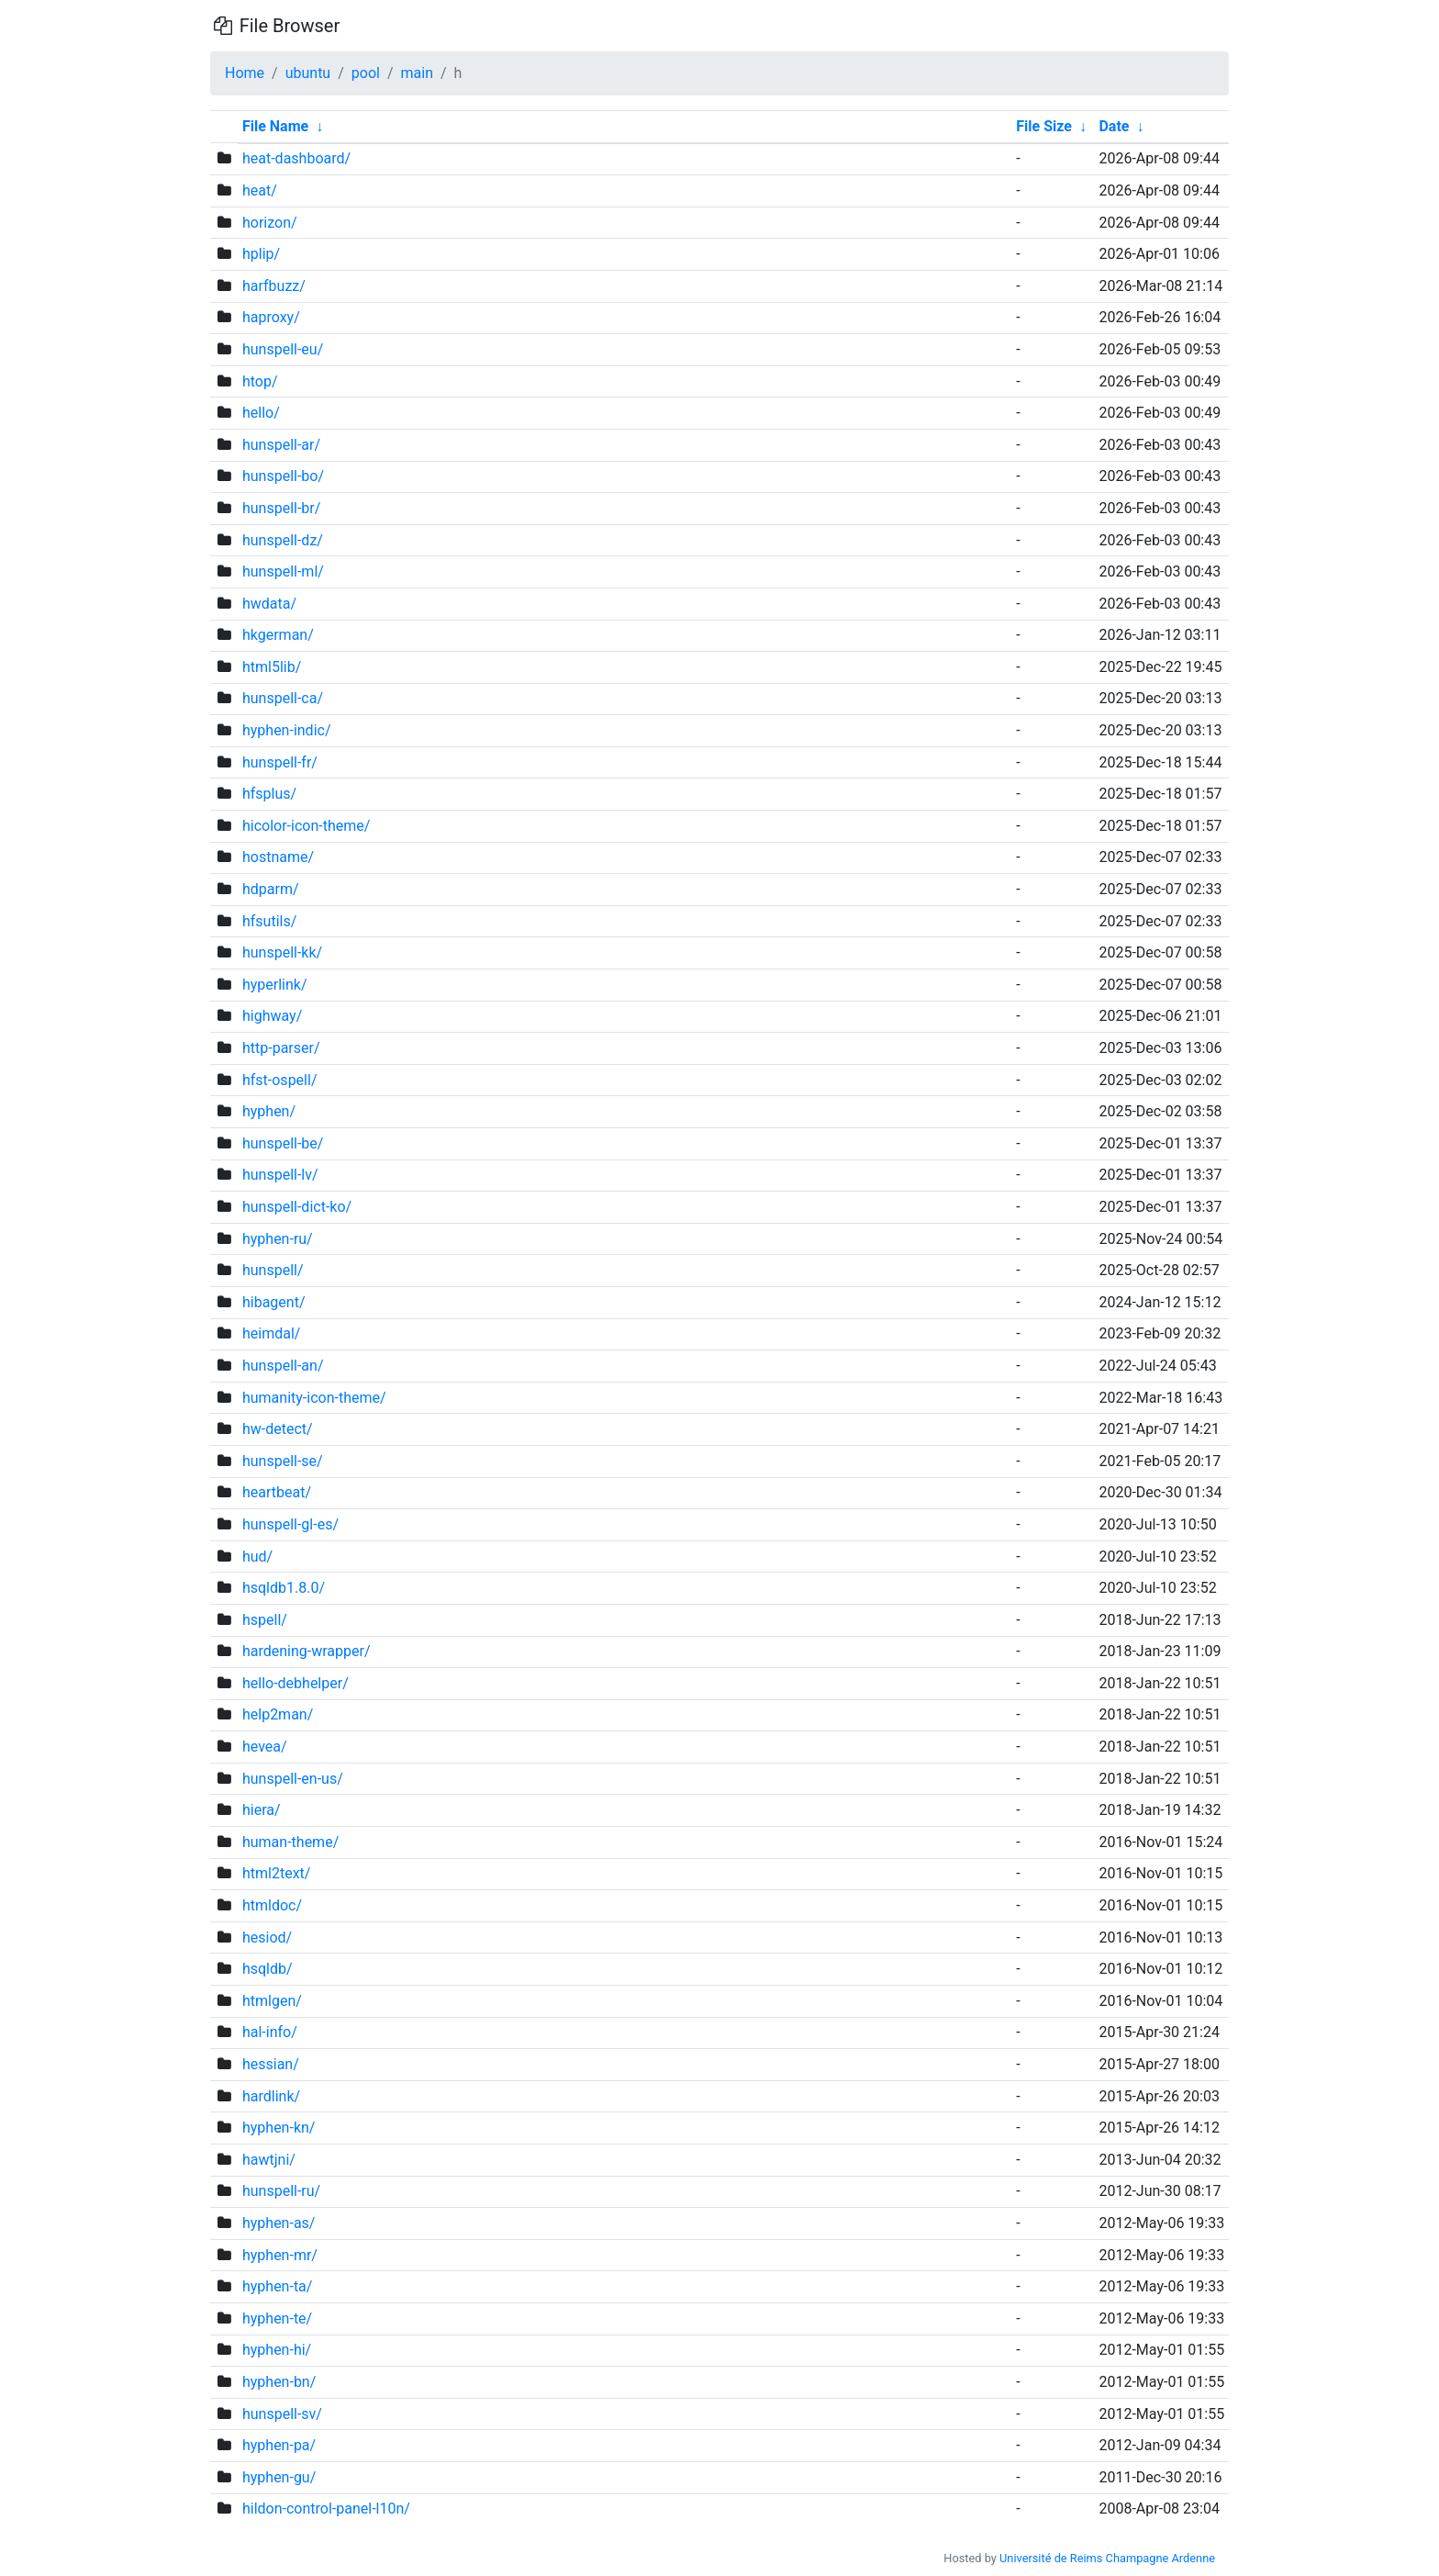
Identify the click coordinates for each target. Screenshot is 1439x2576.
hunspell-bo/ (283, 476)
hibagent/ (274, 1302)
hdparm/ (270, 889)
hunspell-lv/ (280, 1174)
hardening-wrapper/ (306, 1651)
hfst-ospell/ (280, 1080)
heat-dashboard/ (296, 158)
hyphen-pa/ (279, 2445)
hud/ (257, 1556)
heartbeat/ (276, 1492)
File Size (1044, 126)
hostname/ (278, 857)
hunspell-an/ (283, 1365)
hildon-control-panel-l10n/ (326, 2508)
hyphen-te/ (277, 2318)
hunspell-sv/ (282, 2414)
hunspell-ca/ (282, 698)
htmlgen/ (272, 2001)
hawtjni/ (269, 2159)
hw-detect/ (277, 1429)
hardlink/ (271, 2096)
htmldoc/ (272, 1905)
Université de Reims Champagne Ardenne (1107, 2558)
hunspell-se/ (282, 1461)
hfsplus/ (269, 793)
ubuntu (308, 73)
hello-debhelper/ (295, 1683)
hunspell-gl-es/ (290, 1524)
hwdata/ (269, 603)
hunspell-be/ (282, 1143)
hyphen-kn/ (278, 2127)
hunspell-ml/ (283, 571)
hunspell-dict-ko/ (296, 1206)
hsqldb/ (267, 1968)
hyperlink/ (274, 984)
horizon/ (269, 222)
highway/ (272, 1016)
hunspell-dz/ (282, 540)
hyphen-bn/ (279, 2382)
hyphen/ (269, 1111)
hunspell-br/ (281, 508)
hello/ (261, 412)
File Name (275, 126)
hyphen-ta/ (277, 2286)
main (417, 73)
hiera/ (261, 1810)
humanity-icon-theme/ (314, 1397)
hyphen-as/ (278, 2223)
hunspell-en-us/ (292, 1778)
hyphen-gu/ (279, 2477)
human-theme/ (290, 1842)
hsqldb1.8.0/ (283, 1587)
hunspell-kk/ (282, 952)
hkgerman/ (278, 635)
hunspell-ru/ (281, 2191)
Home (244, 73)
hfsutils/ (269, 921)
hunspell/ (273, 1270)
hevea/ (264, 1746)
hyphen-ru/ (277, 1239)
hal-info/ (269, 2032)
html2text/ (276, 1873)
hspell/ (264, 1620)
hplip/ (261, 254)
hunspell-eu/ (282, 349)
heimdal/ (271, 1333)
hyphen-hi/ (276, 2349)
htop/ (260, 381)
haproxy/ (271, 317)
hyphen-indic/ (286, 730)
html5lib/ (271, 667)
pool (365, 73)
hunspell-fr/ (280, 762)
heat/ (259, 190)
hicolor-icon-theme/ (306, 825)
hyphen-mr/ (280, 2255)
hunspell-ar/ (281, 445)
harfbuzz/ (274, 286)
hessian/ (270, 2064)
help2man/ (277, 1714)
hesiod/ (267, 1937)
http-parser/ (281, 1048)
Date (1114, 126)
